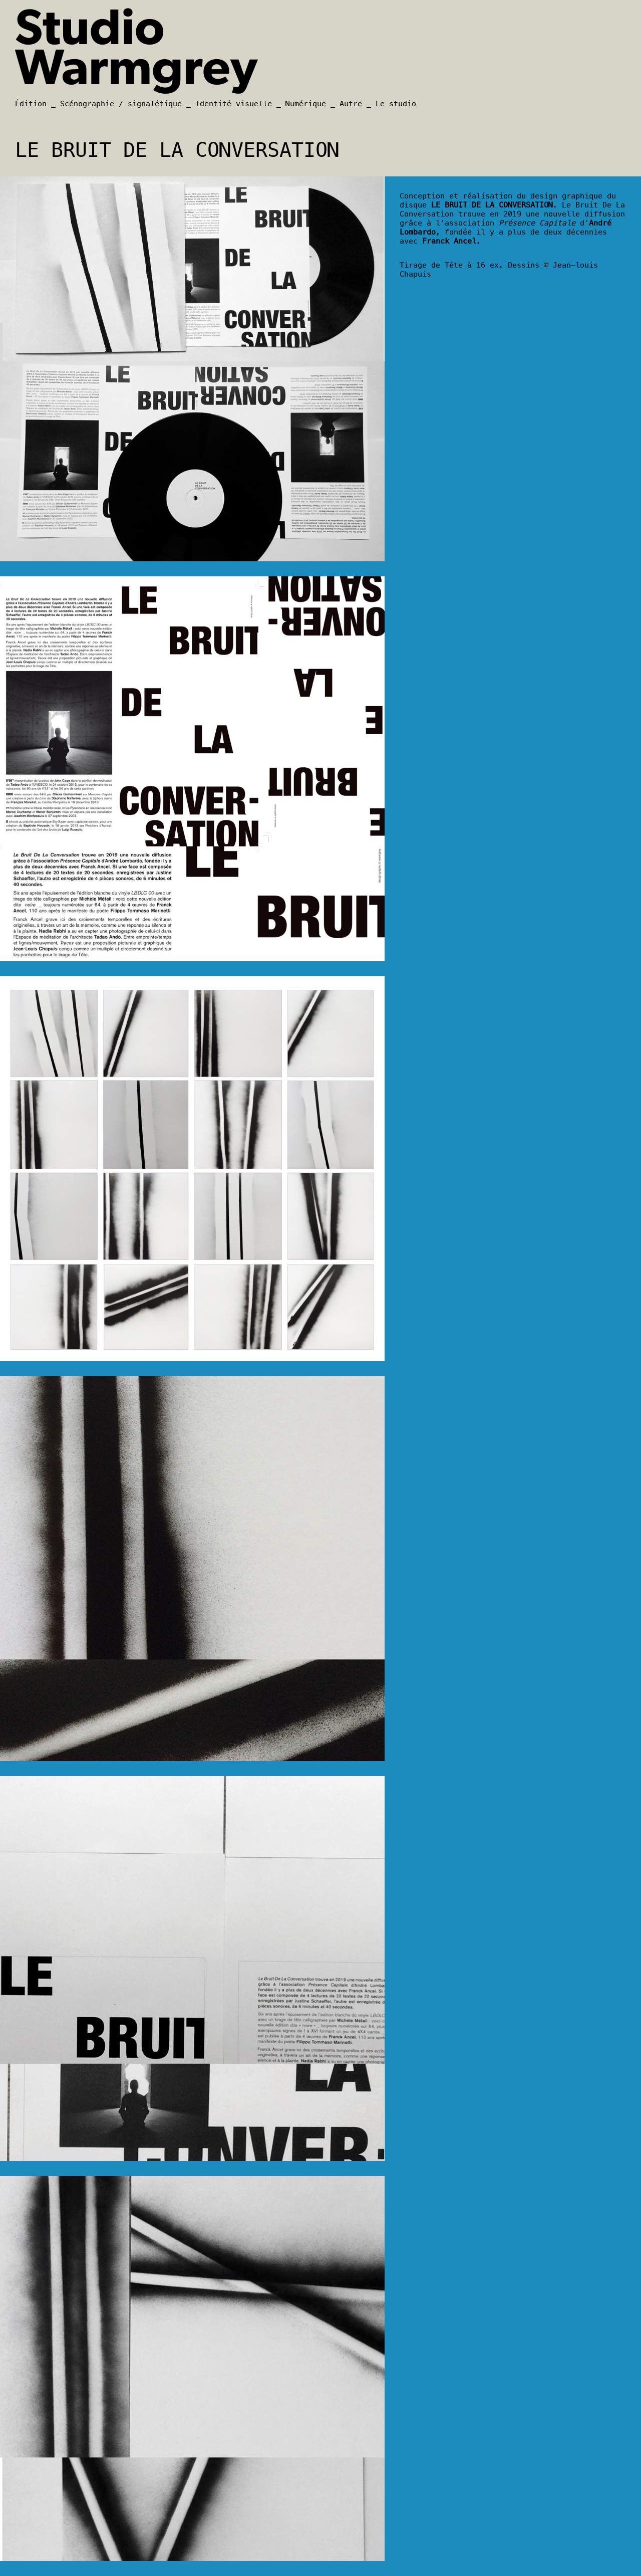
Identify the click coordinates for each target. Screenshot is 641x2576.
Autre (351, 103)
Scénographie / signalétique (121, 103)
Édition (31, 103)
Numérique (305, 103)
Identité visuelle (233, 103)
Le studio (396, 103)
